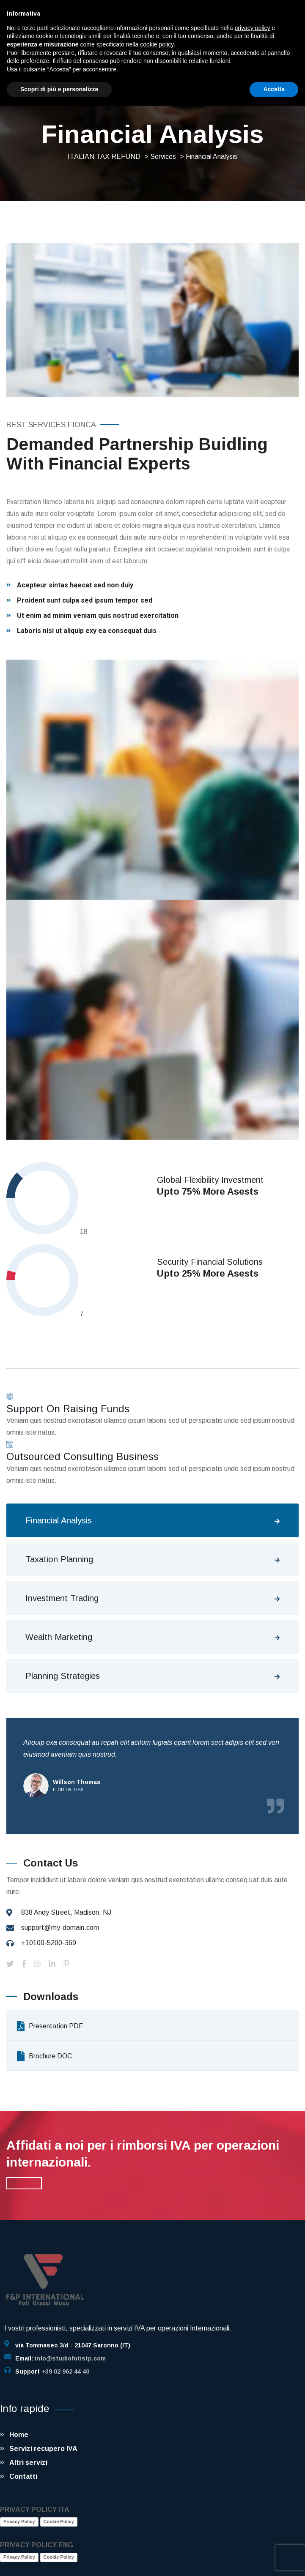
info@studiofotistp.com (70, 2358)
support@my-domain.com (60, 1927)
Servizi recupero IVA (43, 2448)
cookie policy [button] (156, 44)
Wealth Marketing (58, 1637)
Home (18, 2434)
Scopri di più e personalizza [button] (59, 89)
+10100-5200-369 (48, 1942)
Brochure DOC (44, 2056)
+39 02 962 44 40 (65, 2371)
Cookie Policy (59, 2521)
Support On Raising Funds (67, 1408)
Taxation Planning (59, 1559)
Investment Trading (62, 1598)
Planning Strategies (62, 1676)
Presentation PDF (50, 2026)
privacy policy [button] (252, 28)
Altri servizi (28, 2462)
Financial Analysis (58, 1520)
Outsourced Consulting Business (82, 1456)
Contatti (23, 2476)
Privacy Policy (19, 2521)
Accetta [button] (274, 89)
